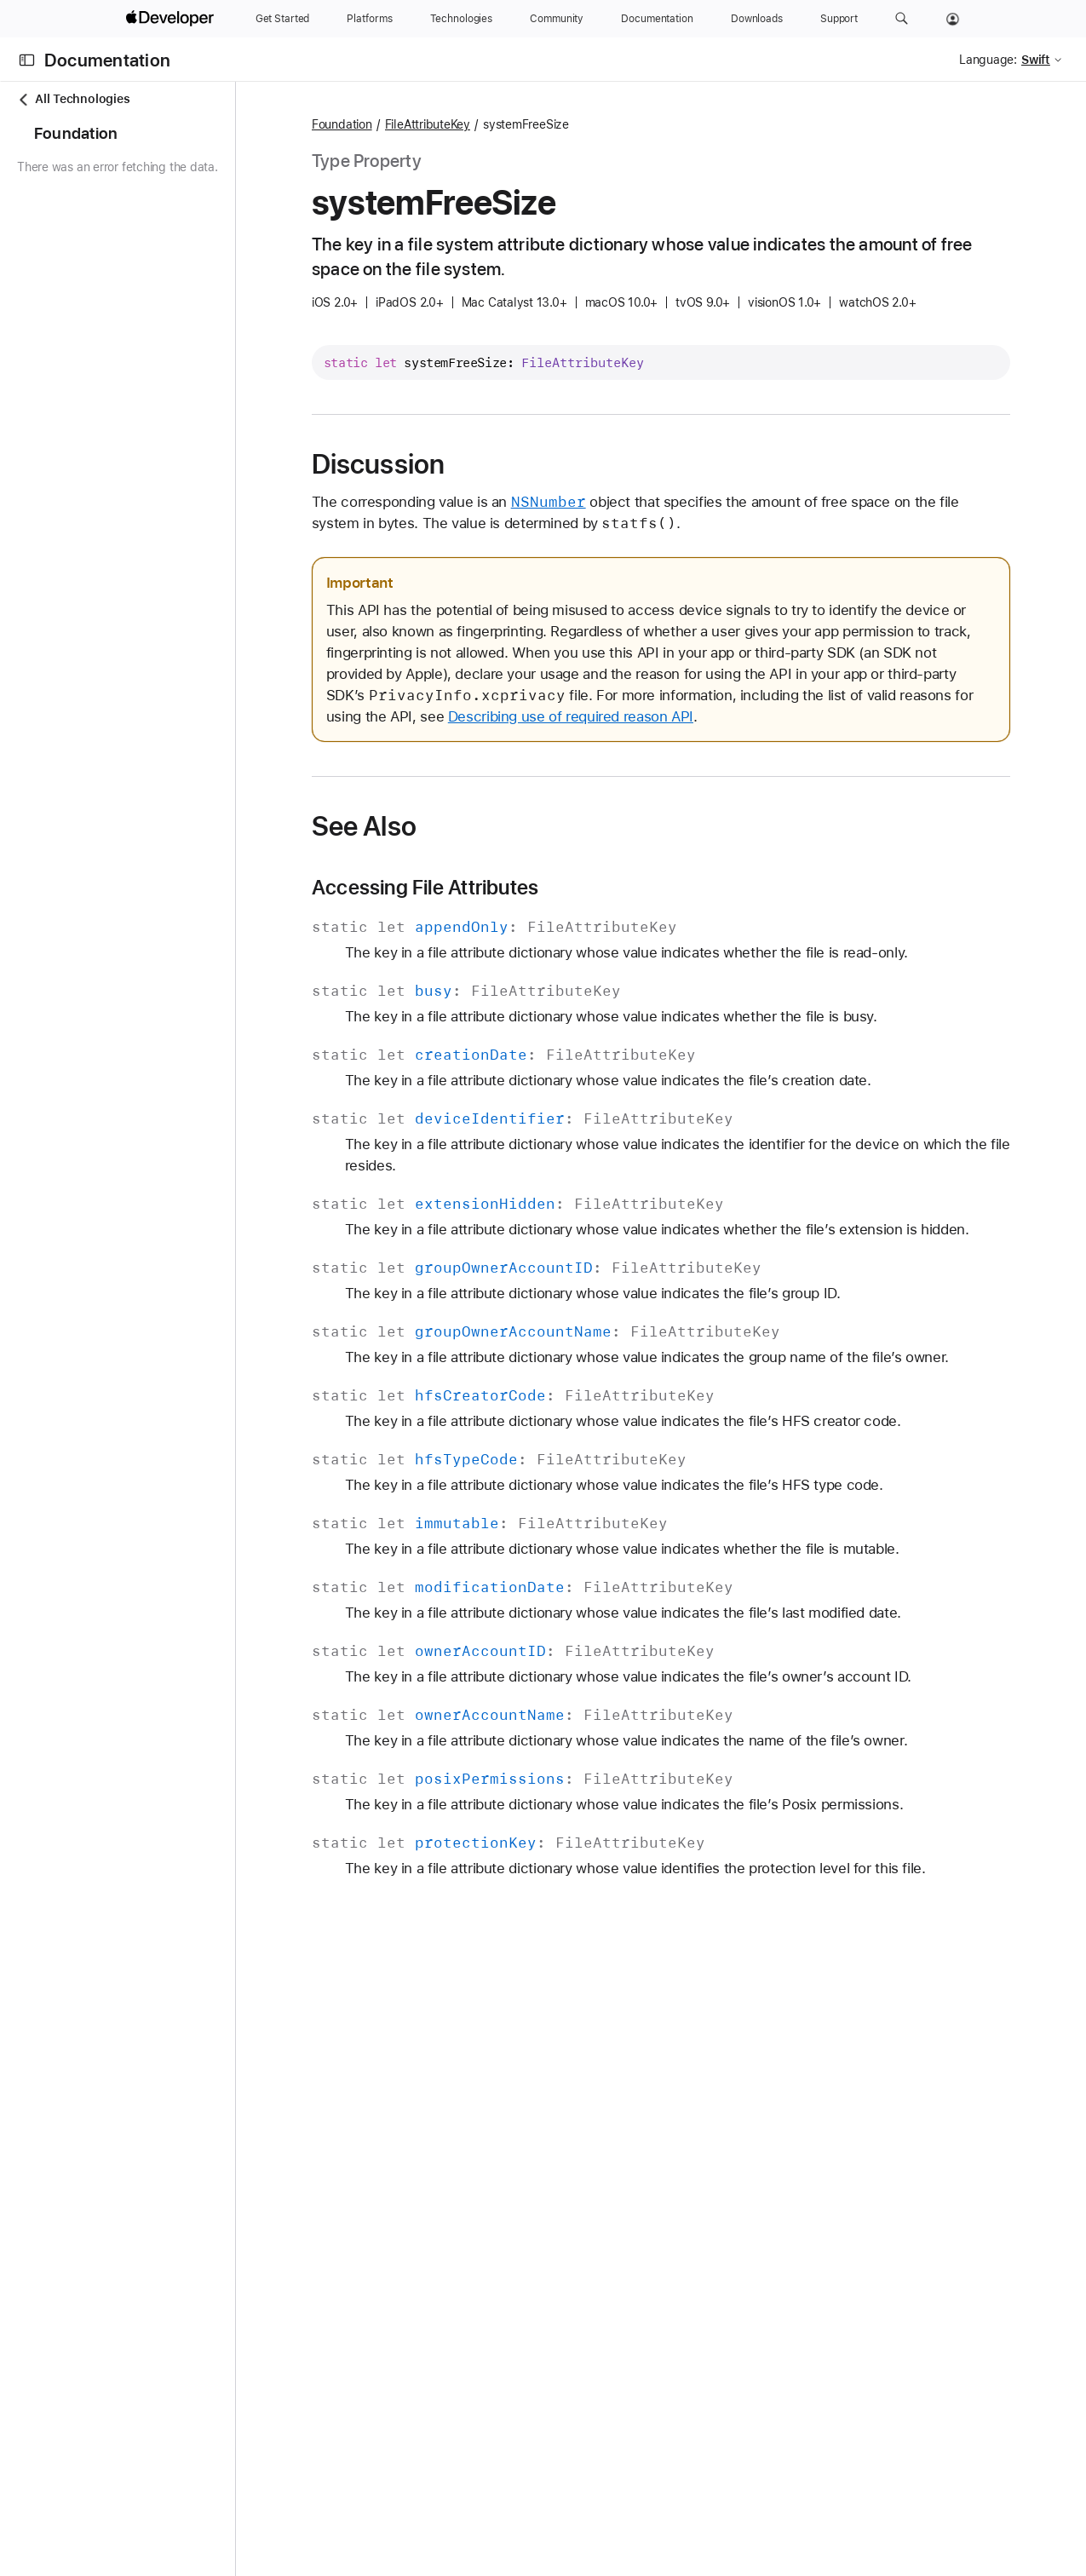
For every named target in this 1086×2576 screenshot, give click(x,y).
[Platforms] (369, 18)
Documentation (107, 60)
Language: (988, 59)
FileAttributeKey (524, 124)
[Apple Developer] (172, 18)
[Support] (839, 18)
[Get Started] (283, 18)
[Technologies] (461, 18)
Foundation (439, 124)
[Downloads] (757, 18)
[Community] (556, 18)
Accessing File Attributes (522, 909)
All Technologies (73, 99)
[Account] (953, 18)
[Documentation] (656, 18)
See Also (461, 847)
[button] (901, 18)
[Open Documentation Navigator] (26, 60)
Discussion (475, 464)
